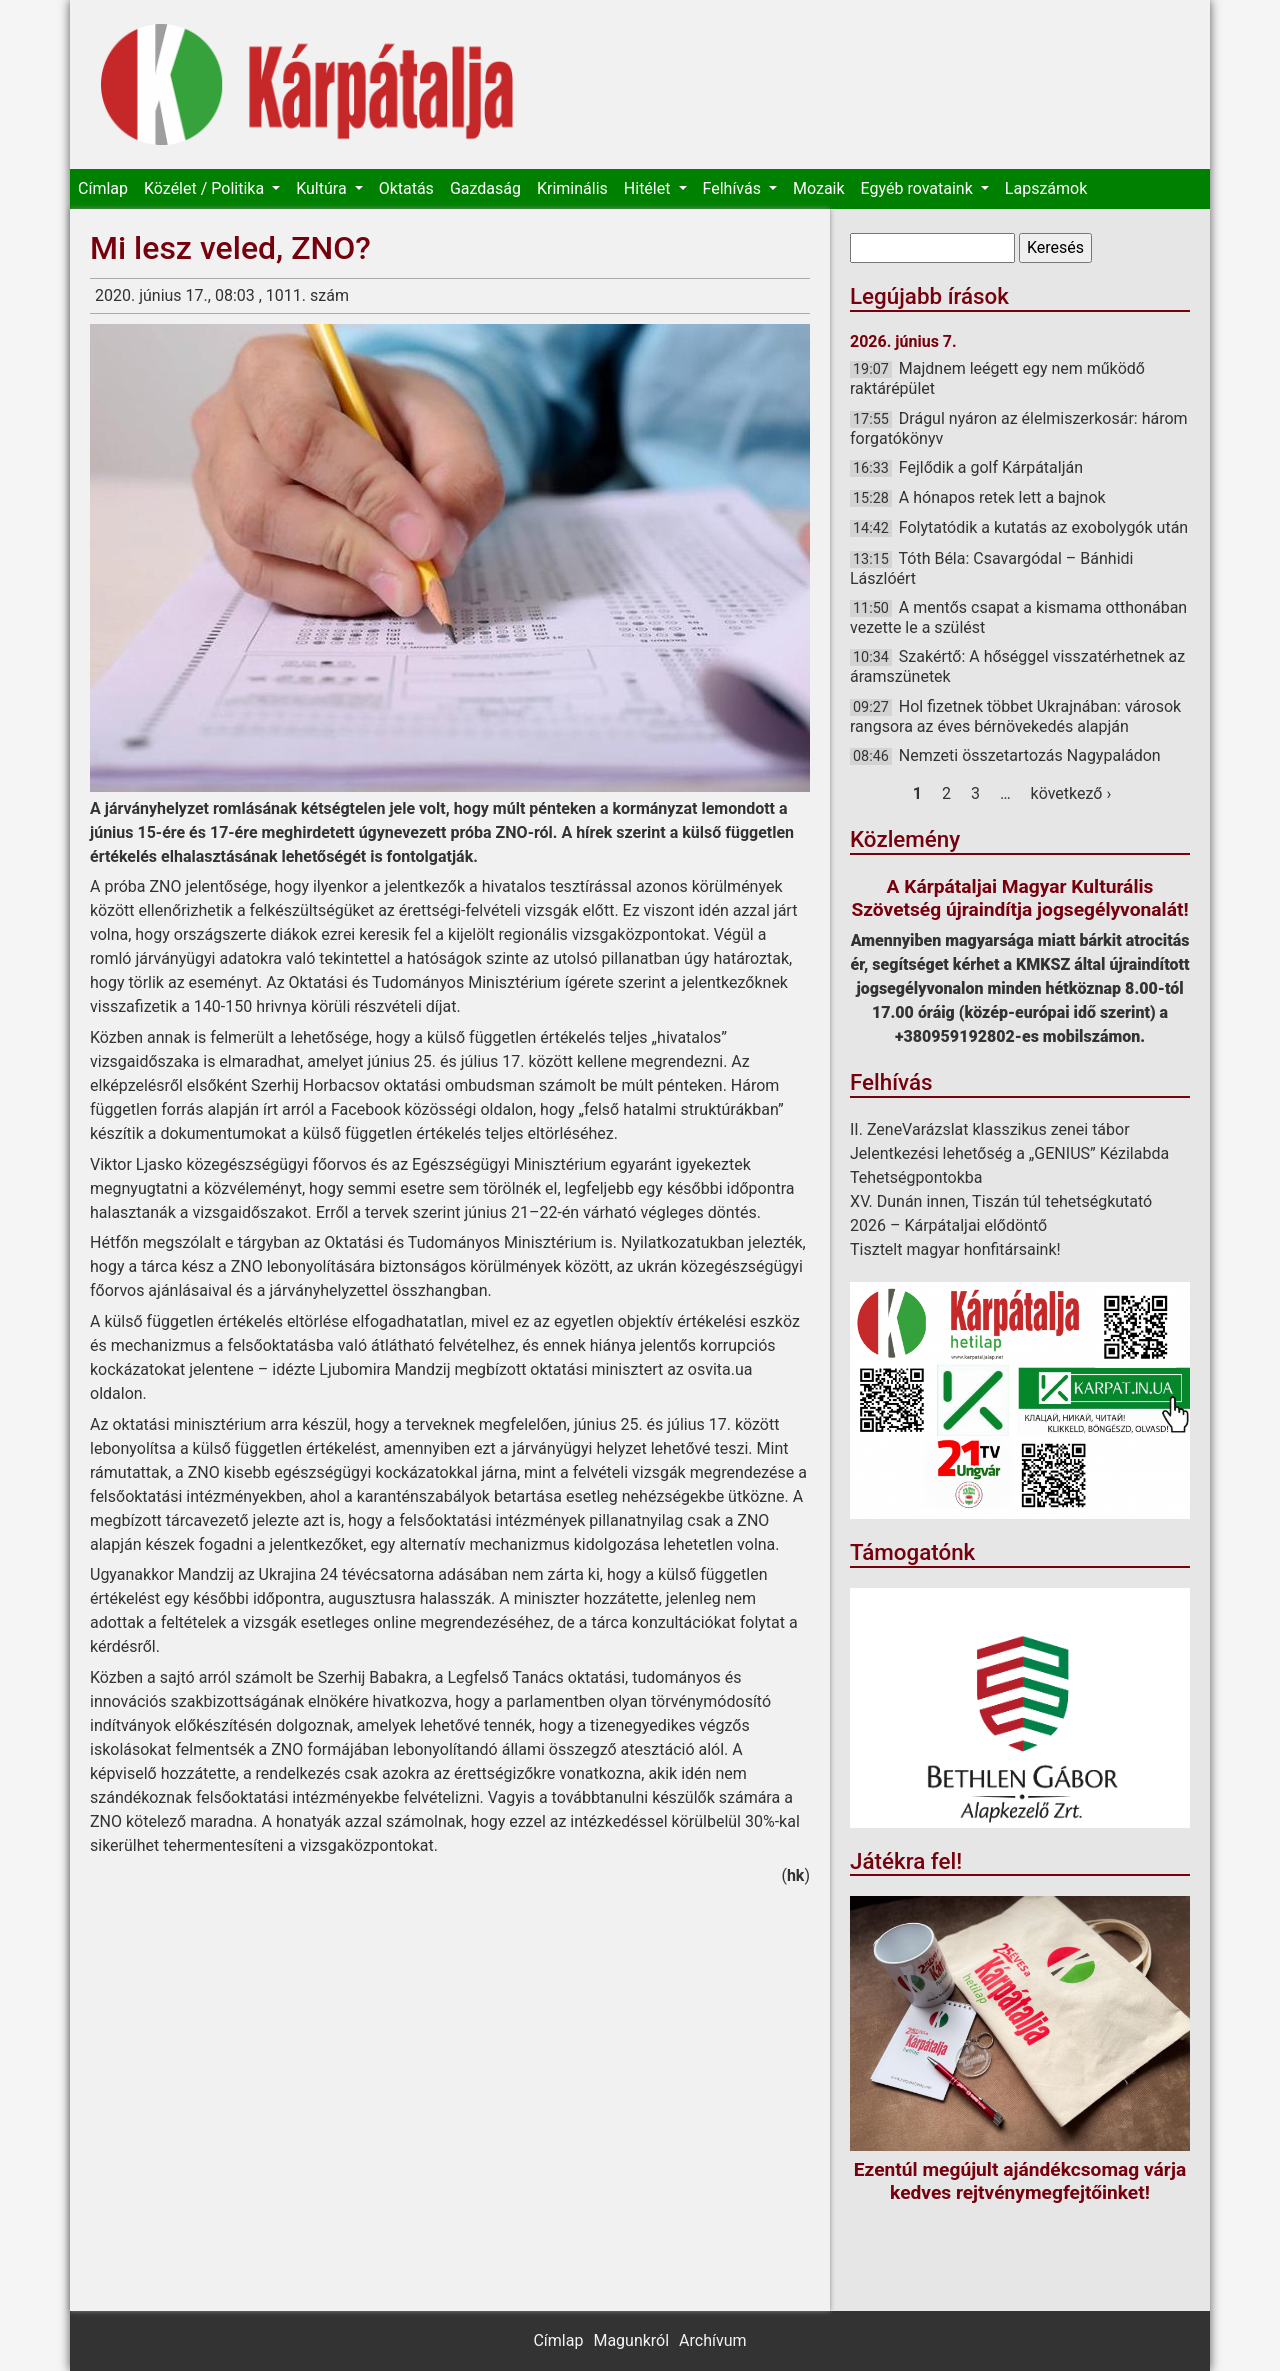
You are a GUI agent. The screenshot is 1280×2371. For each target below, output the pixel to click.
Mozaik (819, 188)
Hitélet (649, 188)
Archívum (712, 2340)
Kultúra (323, 188)
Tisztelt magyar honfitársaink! (955, 1249)
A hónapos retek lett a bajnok (1002, 497)
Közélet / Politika (206, 188)
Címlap (103, 188)
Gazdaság (485, 188)
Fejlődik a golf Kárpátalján (991, 467)
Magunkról (631, 2340)
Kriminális (572, 188)
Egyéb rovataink (919, 188)
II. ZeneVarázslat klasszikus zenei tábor (990, 1129)
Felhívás (734, 188)
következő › (1071, 793)
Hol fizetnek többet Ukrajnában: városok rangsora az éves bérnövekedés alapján (1015, 716)
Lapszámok (1046, 188)
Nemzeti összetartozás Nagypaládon (1030, 755)
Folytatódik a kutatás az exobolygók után (1043, 527)
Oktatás (406, 188)
